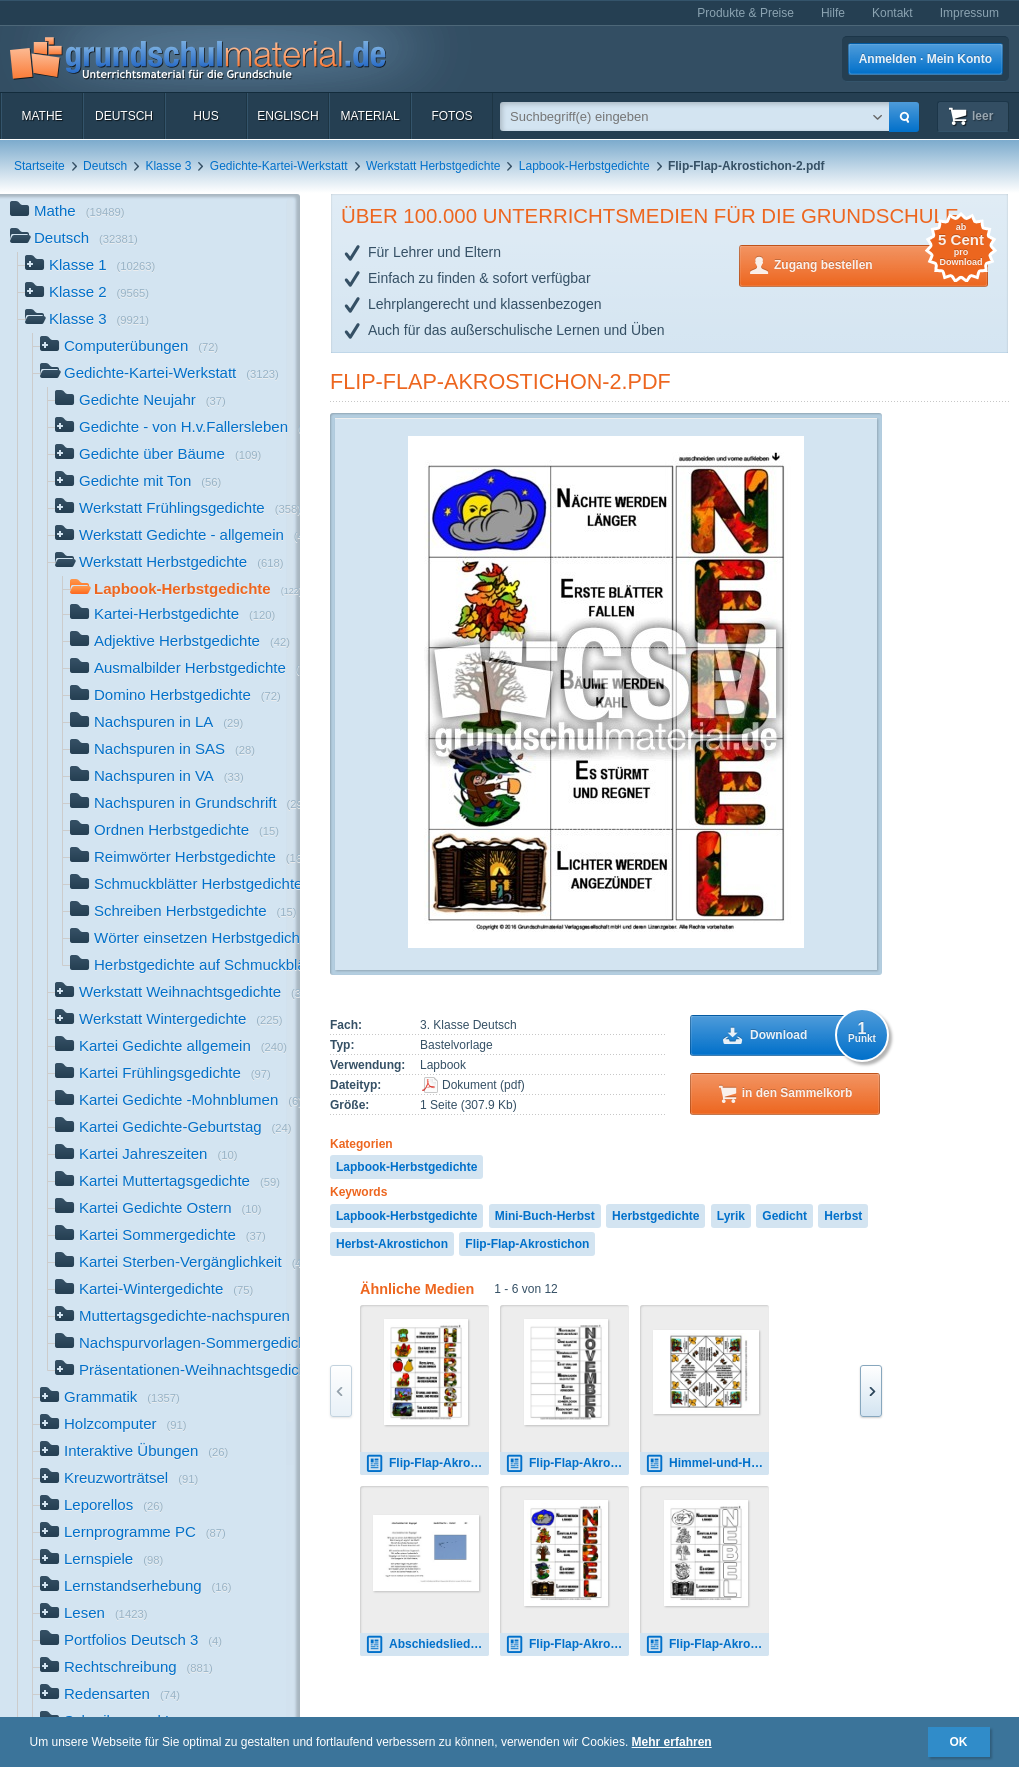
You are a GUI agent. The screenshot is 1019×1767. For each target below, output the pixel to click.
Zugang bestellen (881, 263)
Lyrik (731, 1216)
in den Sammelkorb (797, 1093)
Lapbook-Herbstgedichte (584, 166)
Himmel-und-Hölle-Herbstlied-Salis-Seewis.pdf (707, 1463)
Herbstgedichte (655, 1216)
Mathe (41, 116)
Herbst (843, 1216)
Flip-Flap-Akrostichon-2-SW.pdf (707, 1644)
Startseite (39, 166)
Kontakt (892, 13)
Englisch (287, 116)
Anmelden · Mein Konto (925, 59)
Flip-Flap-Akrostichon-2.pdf (500, 381)
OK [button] (959, 1742)
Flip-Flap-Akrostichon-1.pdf (427, 1463)
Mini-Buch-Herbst (545, 1216)
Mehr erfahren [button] (672, 1742)
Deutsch (124, 116)
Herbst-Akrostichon (392, 1244)
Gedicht (784, 1216)
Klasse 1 (90, 266)
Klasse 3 (168, 166)
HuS (205, 116)
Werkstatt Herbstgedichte (433, 166)
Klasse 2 (87, 293)
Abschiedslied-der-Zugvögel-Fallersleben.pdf (427, 1644)
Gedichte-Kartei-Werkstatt (279, 166)
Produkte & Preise (745, 13)
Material (369, 116)
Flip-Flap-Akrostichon (527, 1244)
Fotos (451, 116)
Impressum (969, 13)
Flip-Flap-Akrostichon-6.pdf (567, 1463)
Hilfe (833, 13)
